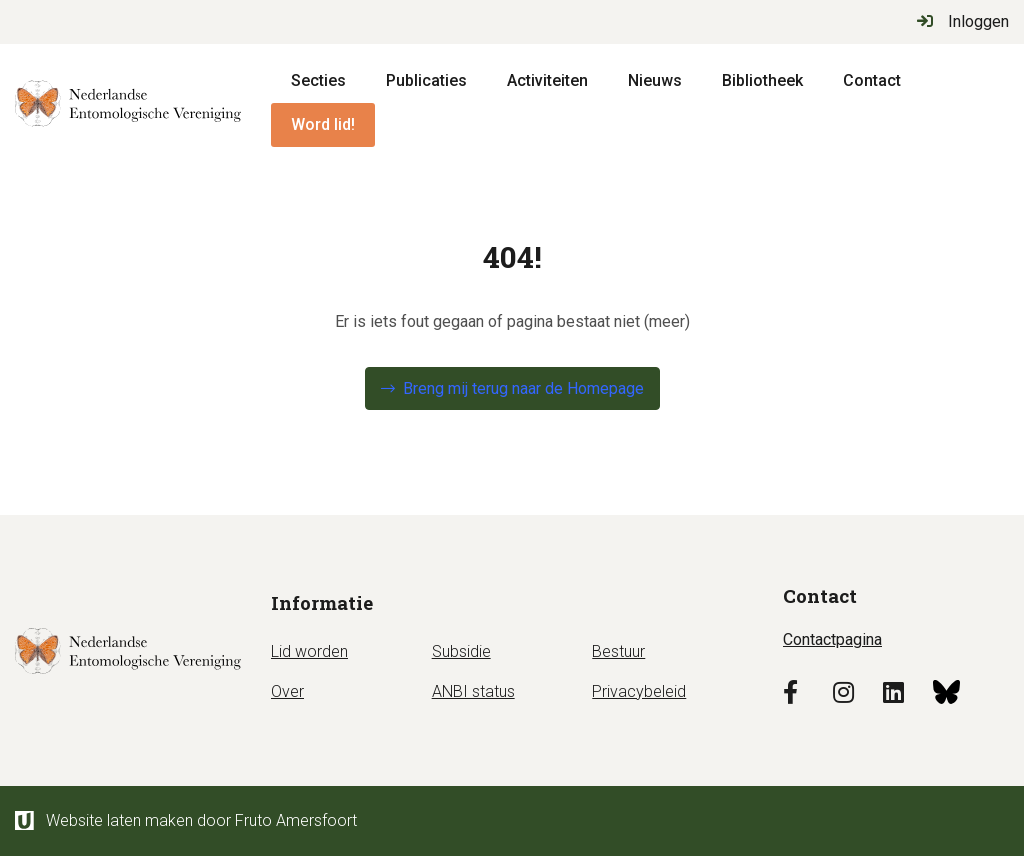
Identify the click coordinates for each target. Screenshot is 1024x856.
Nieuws (655, 80)
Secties (318, 80)
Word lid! (323, 124)
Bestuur (618, 651)
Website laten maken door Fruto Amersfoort (186, 820)
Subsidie (461, 651)
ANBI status (473, 691)
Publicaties (426, 80)
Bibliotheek (762, 80)
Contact (872, 80)
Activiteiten (547, 80)
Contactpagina (832, 639)
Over (287, 691)
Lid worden (309, 651)
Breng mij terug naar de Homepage (523, 388)
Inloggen (963, 21)
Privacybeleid (639, 691)
